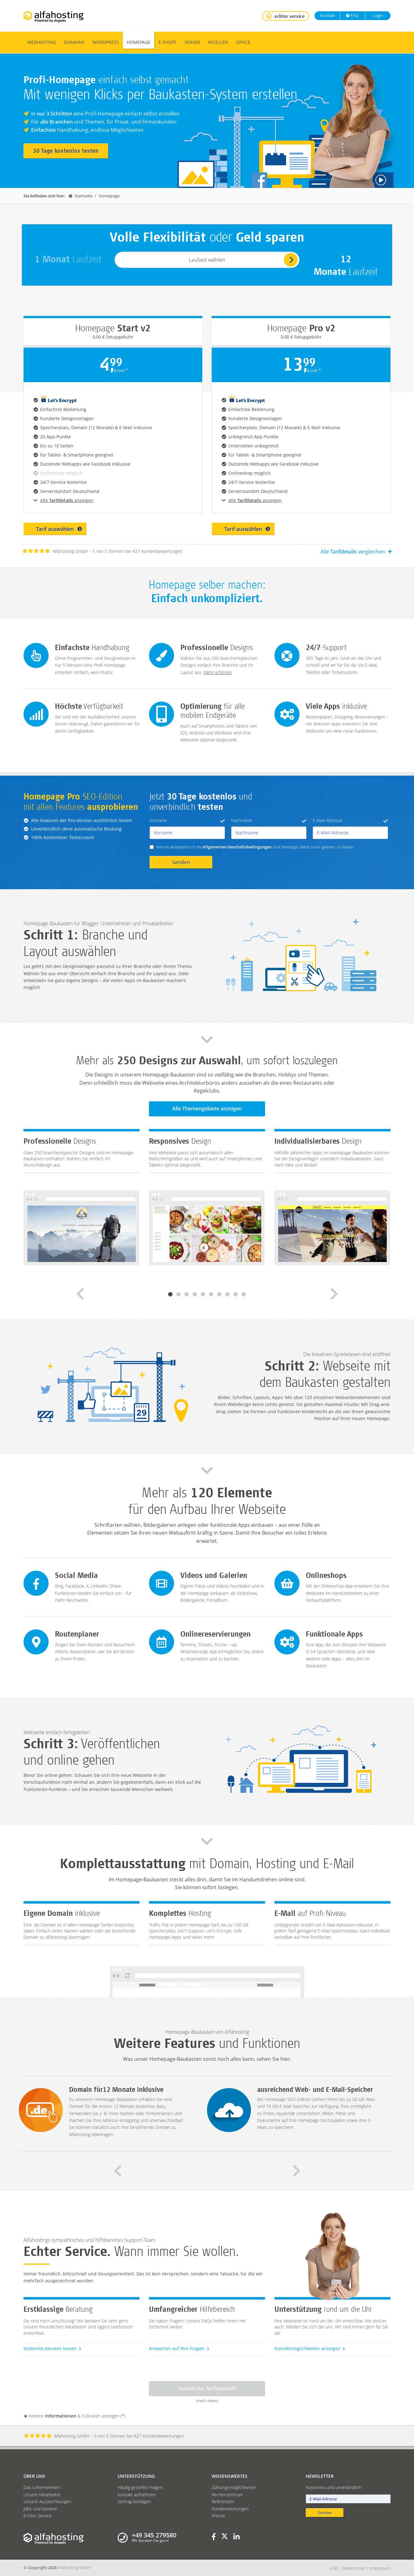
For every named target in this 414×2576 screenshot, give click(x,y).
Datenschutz (353, 2568)
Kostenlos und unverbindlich (333, 2487)
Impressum (380, 2568)
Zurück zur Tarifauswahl (207, 2388)
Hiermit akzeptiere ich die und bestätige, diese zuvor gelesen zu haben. (255, 847)
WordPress (106, 42)
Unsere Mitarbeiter (42, 2495)
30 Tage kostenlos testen (66, 150)
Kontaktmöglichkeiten (309, 2348)
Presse (218, 2516)
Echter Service (38, 2516)
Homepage (139, 42)
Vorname (187, 820)
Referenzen (223, 2501)
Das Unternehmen (42, 2487)
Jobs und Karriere (40, 2509)
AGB (334, 2568)
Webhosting (41, 42)
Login (377, 15)
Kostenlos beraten (53, 2348)
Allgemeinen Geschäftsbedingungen (237, 847)
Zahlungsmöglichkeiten (234, 2487)
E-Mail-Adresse (350, 820)
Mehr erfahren (218, 672)
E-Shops (167, 42)
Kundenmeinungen (230, 2509)
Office (243, 42)
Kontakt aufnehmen (137, 2495)
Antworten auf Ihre (179, 2348)
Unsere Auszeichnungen (47, 2501)
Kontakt (327, 15)
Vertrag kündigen (134, 2501)
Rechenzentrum (227, 2495)
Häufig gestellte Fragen (140, 2487)
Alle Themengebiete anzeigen (207, 1108)
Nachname (268, 820)
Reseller (218, 42)
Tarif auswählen (59, 529)
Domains (74, 42)
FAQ (352, 15)
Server (192, 42)
